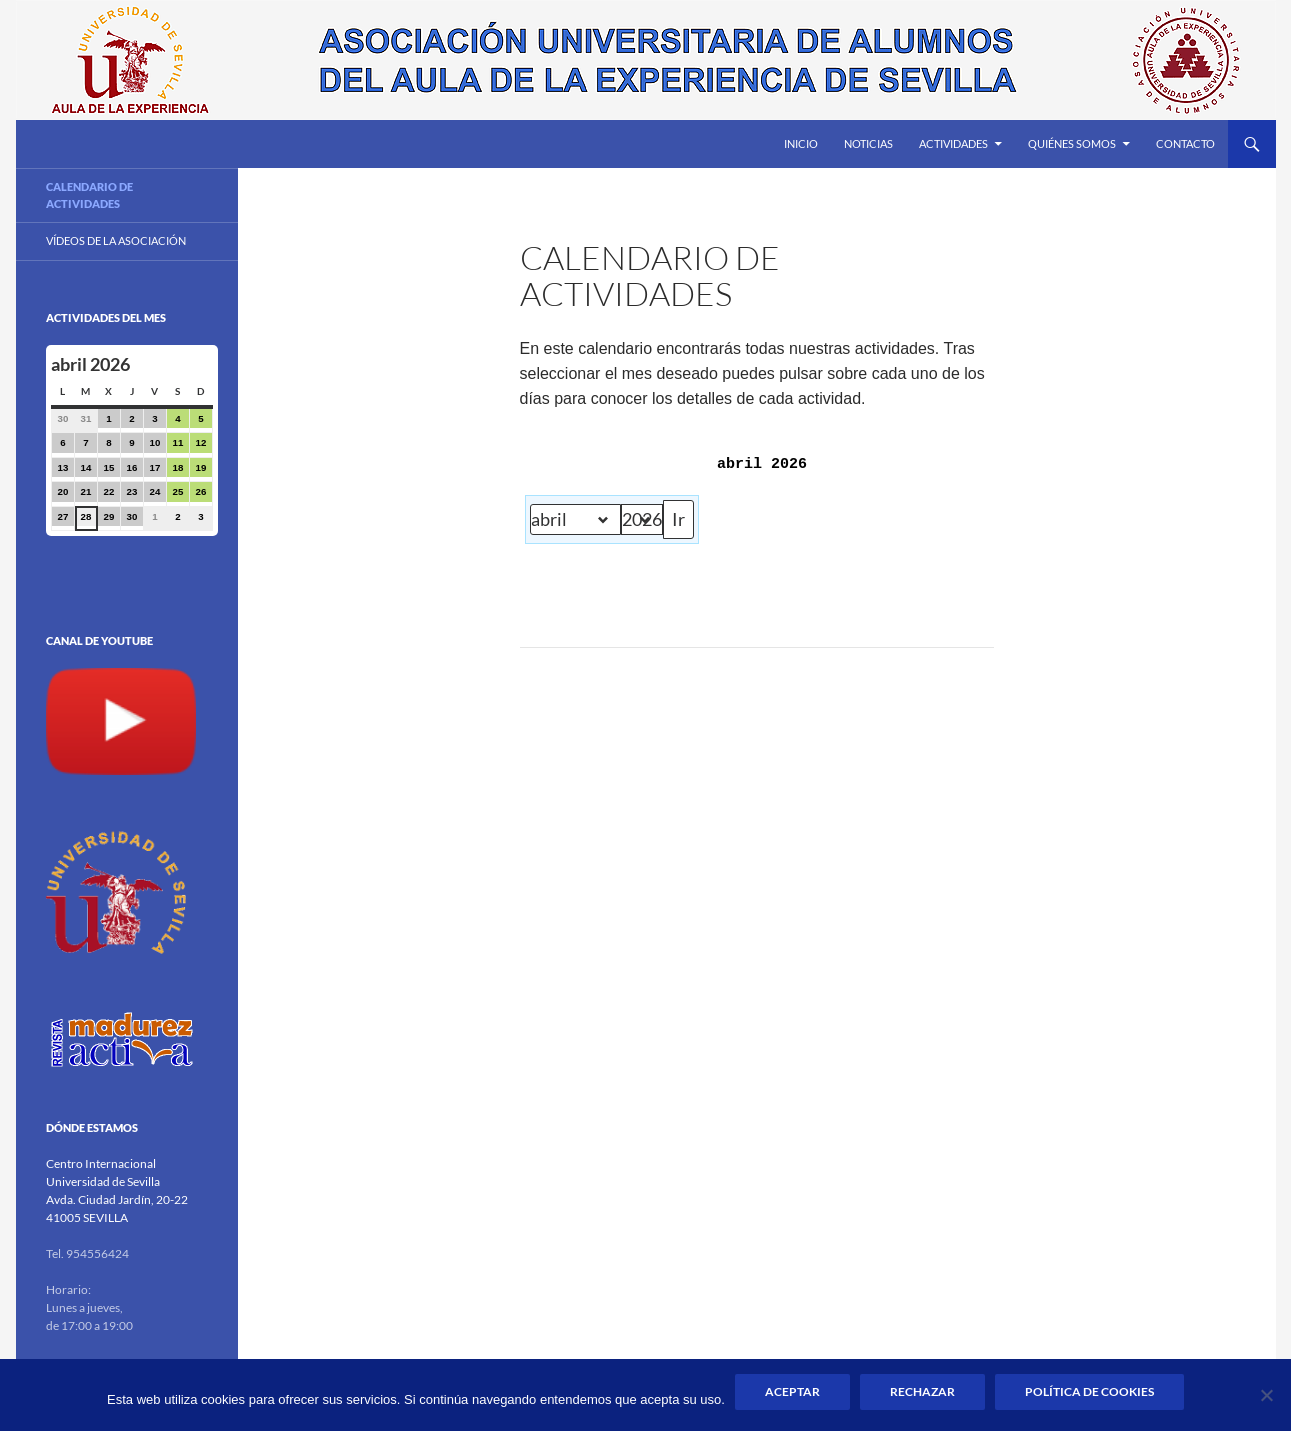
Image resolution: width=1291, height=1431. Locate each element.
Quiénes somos (1072, 143)
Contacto (1185, 143)
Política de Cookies (1089, 1391)
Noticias (868, 143)
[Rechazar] (1266, 1395)
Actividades (953, 143)
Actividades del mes (106, 317)
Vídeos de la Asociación (116, 240)
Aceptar (792, 1391)
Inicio (801, 143)
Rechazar (922, 1391)
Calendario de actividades (89, 195)
